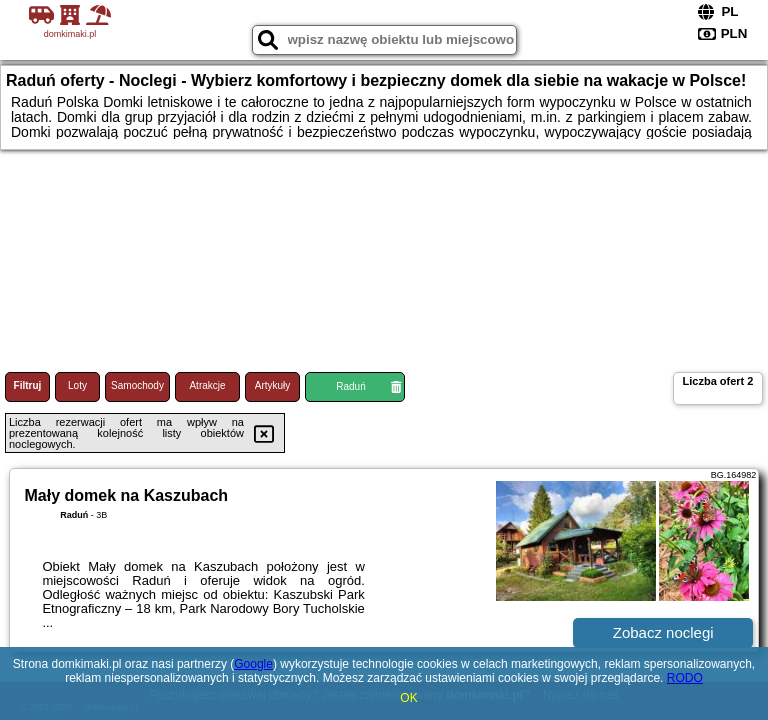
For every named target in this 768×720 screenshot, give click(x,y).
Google (253, 664)
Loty (77, 385)
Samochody (137, 385)
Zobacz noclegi (663, 632)
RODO (685, 678)
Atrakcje (207, 385)
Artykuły (273, 385)
